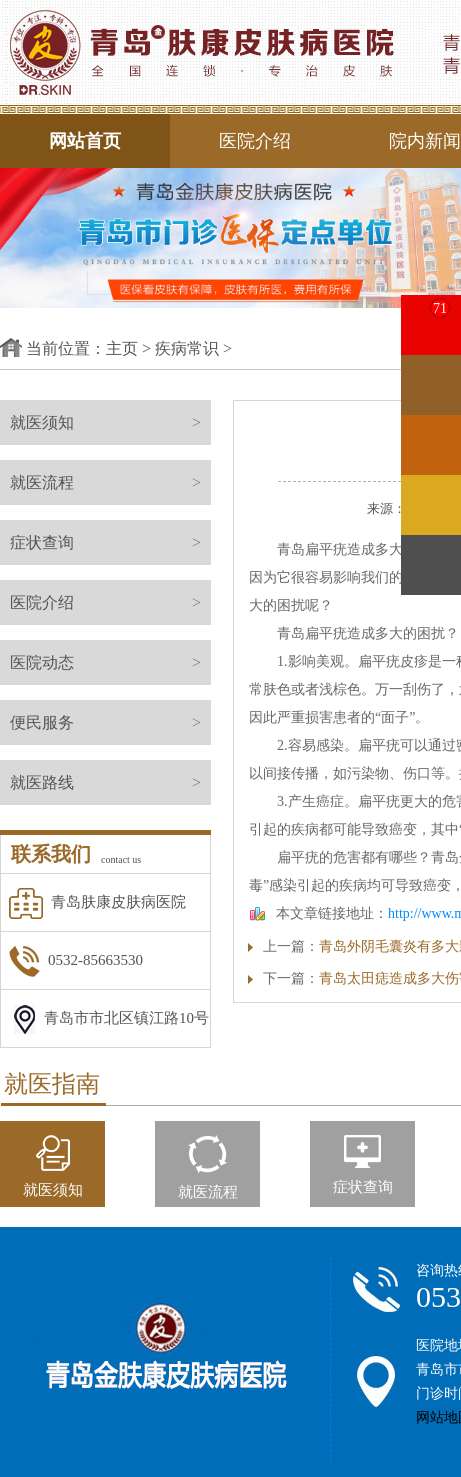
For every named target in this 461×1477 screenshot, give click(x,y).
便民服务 (110, 722)
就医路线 (110, 782)
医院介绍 (255, 141)
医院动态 (110, 662)
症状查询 (110, 542)
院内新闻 (425, 141)
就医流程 (110, 482)
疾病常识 (187, 348)
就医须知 (110, 422)
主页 (122, 348)
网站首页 (85, 141)
